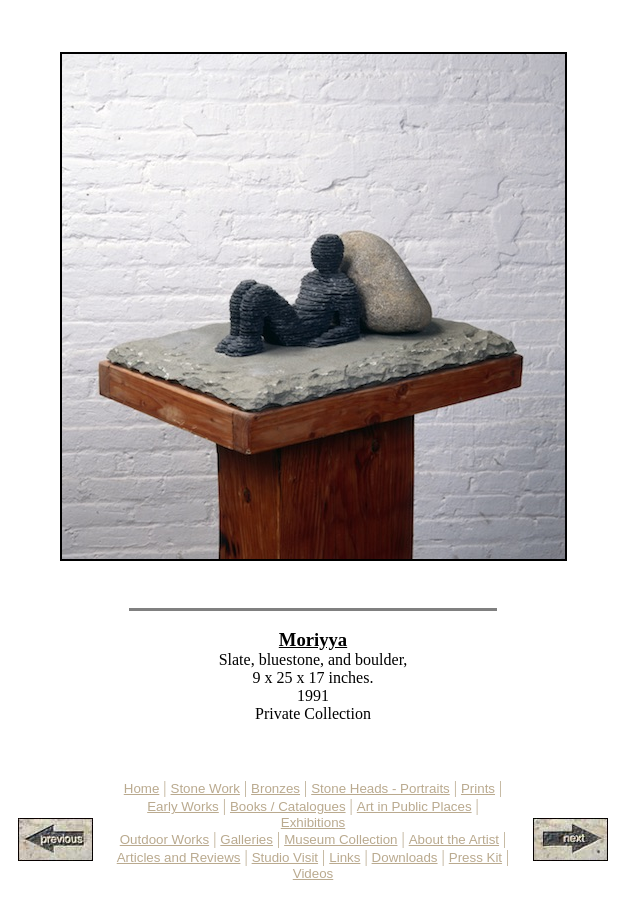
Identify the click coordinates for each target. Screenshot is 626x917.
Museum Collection (340, 839)
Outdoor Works (164, 839)
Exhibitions (313, 822)
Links (344, 857)
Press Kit (475, 857)
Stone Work (205, 788)
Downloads (405, 857)
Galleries (246, 839)
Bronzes (275, 788)
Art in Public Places (414, 806)
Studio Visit (285, 857)
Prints (478, 788)
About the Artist (454, 839)
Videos (313, 873)
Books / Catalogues (288, 806)
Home (142, 788)
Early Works (183, 806)
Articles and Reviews (179, 857)
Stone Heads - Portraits (380, 788)
